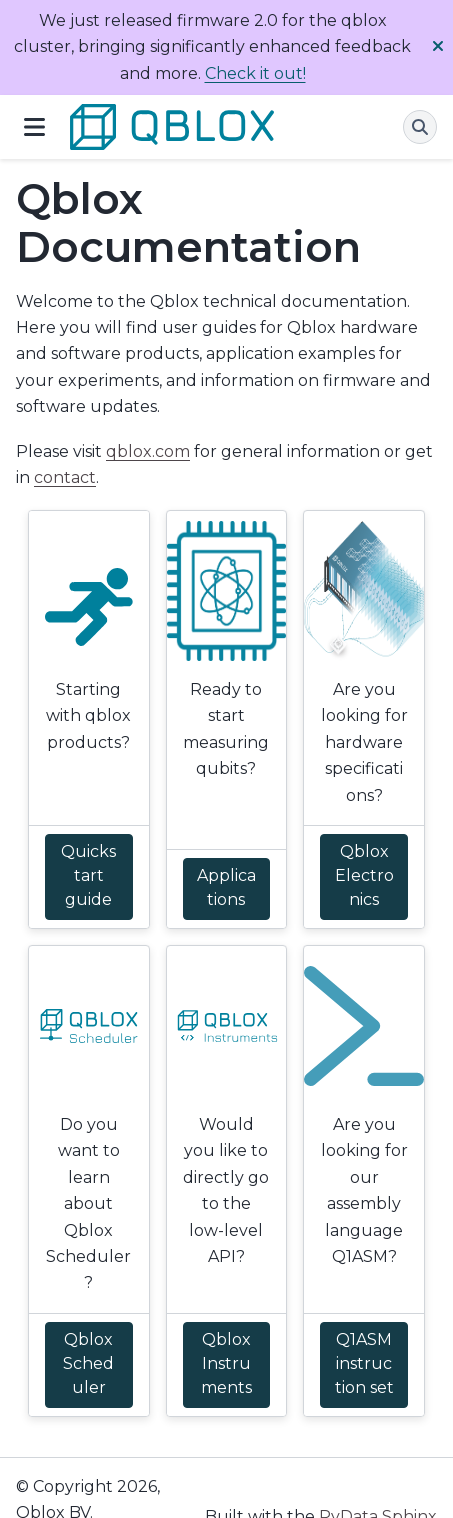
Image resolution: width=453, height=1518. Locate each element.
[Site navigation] (34, 127)
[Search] (420, 127)
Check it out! (255, 73)
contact (65, 477)
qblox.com (148, 451)
